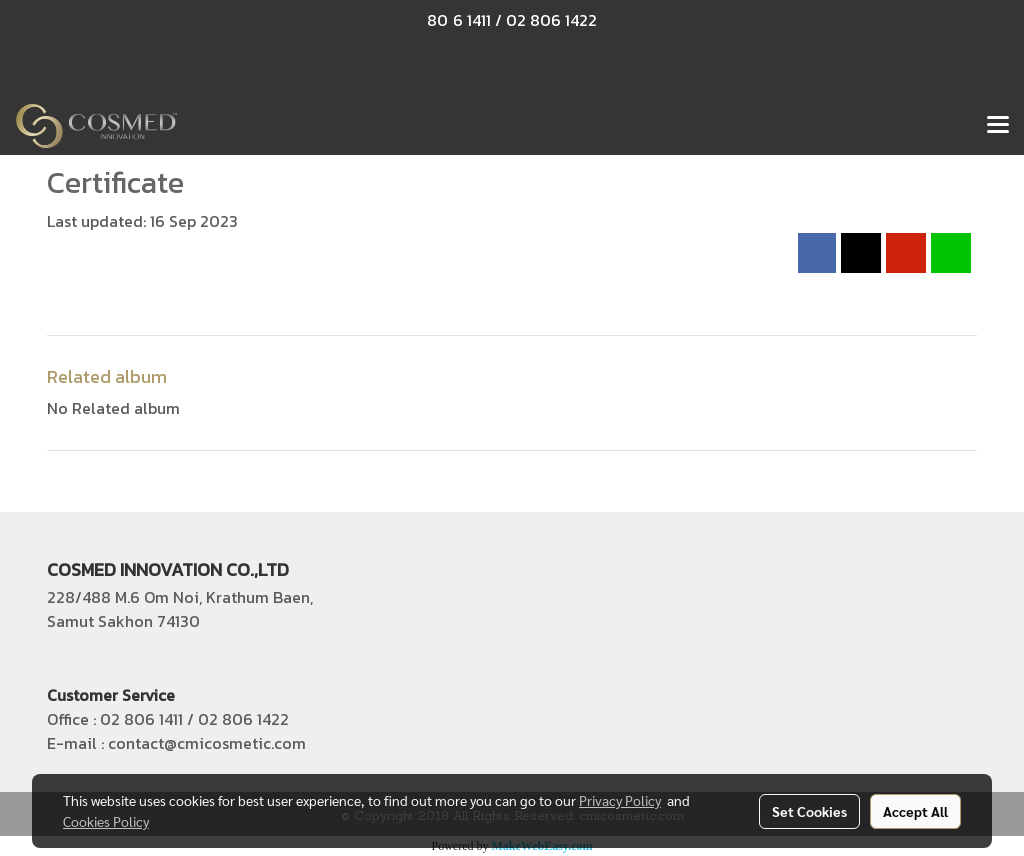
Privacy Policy (620, 800)
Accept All (915, 811)
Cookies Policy (106, 821)
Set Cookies (809, 811)
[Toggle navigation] (998, 126)
